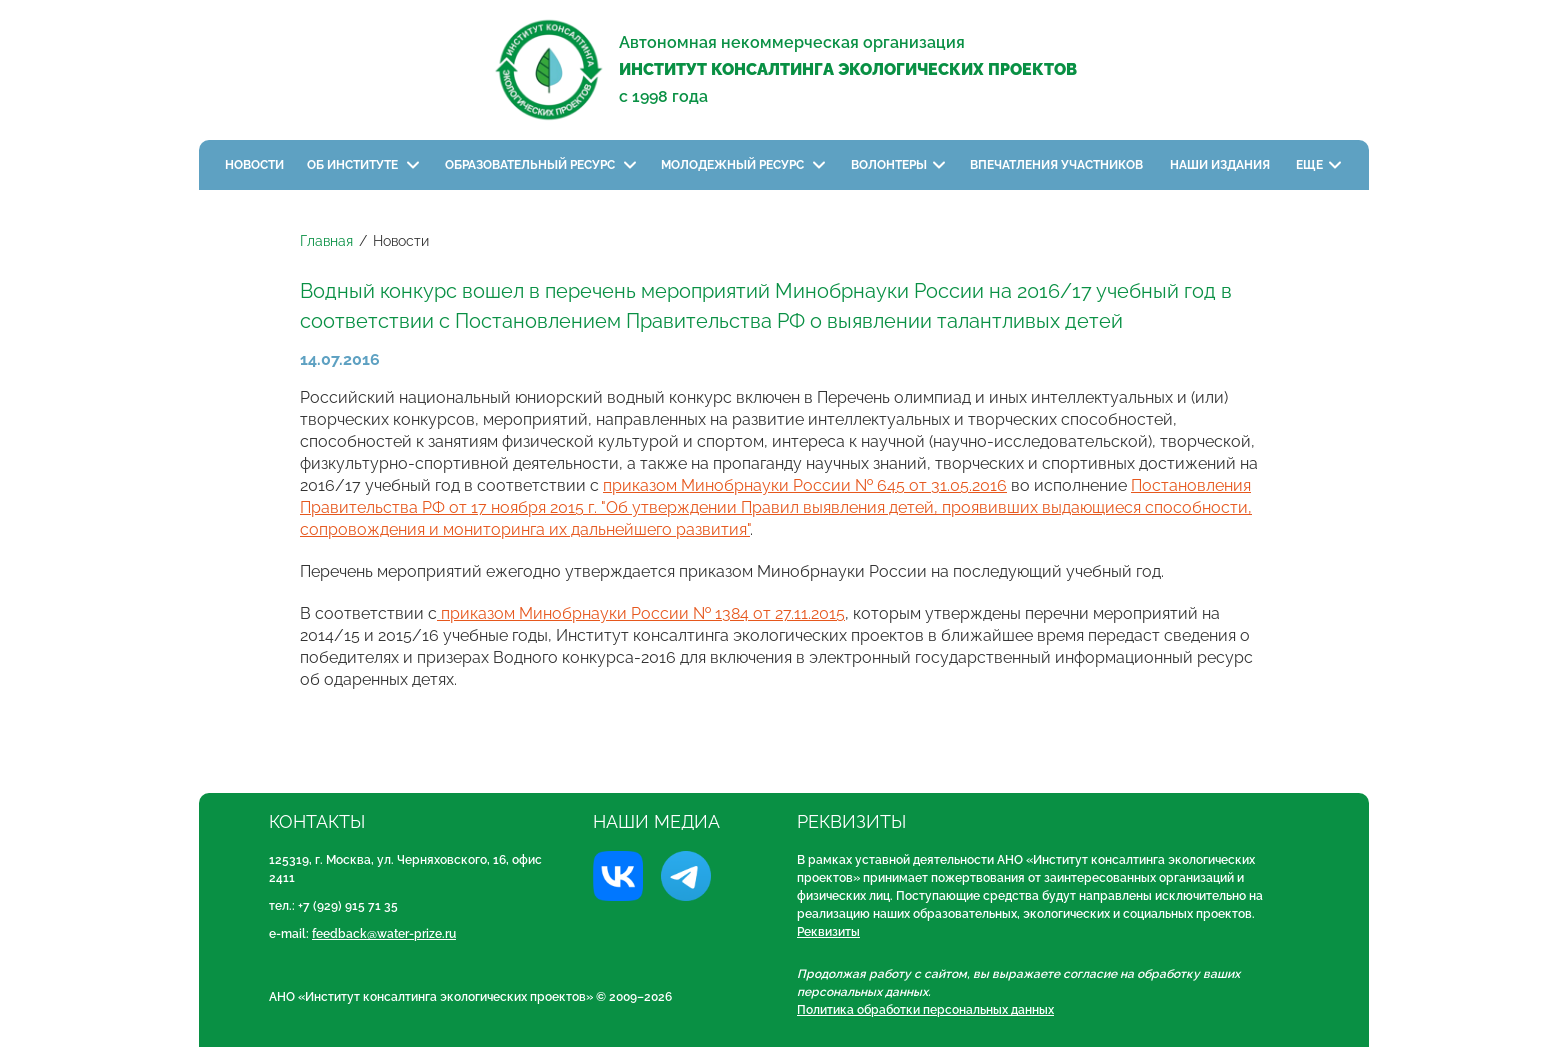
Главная (326, 241)
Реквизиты (828, 932)
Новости (254, 165)
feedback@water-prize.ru (384, 934)
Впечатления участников (1058, 165)
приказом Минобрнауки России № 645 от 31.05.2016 (805, 485)
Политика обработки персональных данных (925, 1010)
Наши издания (1221, 165)
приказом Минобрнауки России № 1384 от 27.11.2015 (641, 613)
